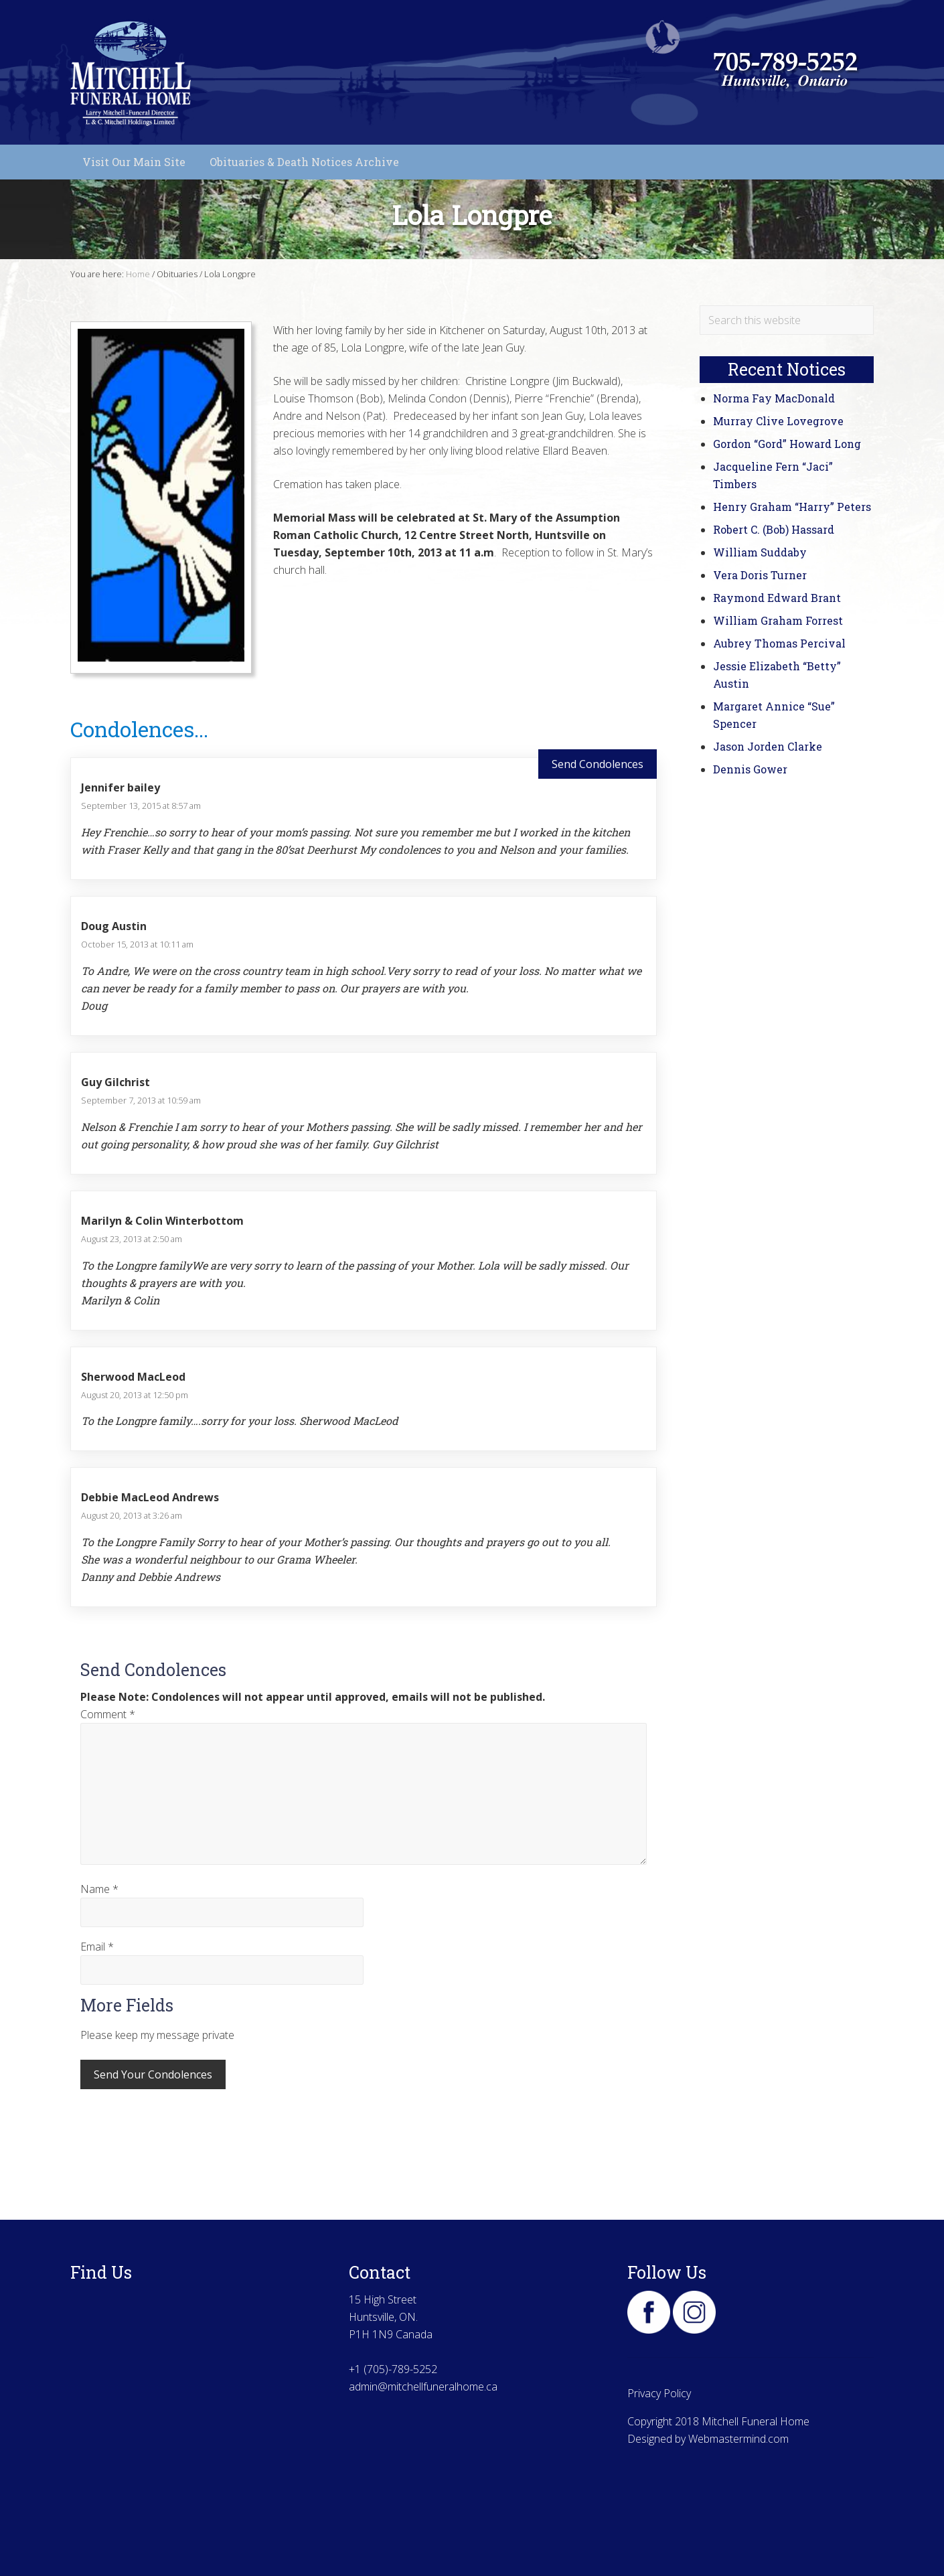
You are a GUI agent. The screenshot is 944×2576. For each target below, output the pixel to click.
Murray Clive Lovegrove (778, 421)
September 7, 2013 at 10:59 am (141, 1100)
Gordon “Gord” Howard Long (787, 444)
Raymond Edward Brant (777, 598)
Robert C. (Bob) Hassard (773, 529)
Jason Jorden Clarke (767, 746)
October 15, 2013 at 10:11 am (137, 944)
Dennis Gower (750, 769)
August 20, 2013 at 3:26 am (131, 1515)
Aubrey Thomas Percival (779, 643)
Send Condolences (597, 764)
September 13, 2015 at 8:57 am (141, 806)
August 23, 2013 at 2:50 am (131, 1239)
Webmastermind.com (738, 2438)
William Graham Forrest (778, 620)
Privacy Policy (659, 2393)
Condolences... (139, 729)
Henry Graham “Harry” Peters (792, 507)
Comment (107, 1714)
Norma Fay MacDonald (774, 398)
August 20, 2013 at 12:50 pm (134, 1395)
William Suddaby (760, 552)
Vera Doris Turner (760, 575)
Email (97, 1946)
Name (99, 1889)
